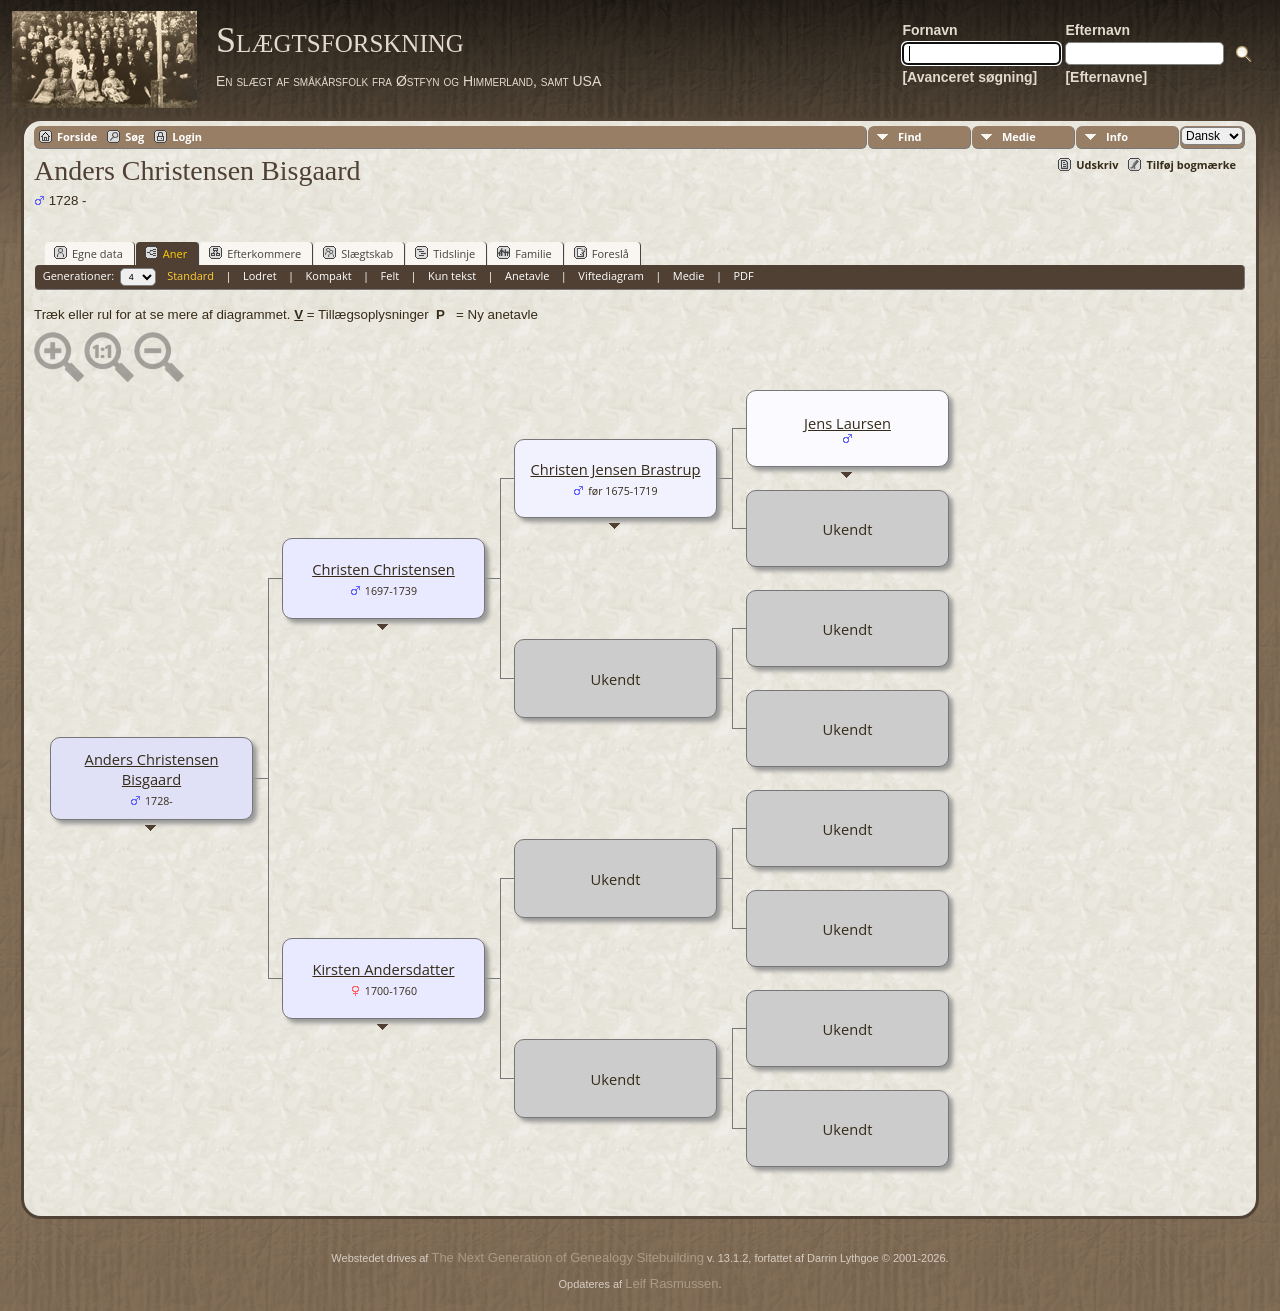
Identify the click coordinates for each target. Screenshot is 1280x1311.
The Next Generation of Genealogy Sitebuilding (567, 1257)
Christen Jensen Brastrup (615, 469)
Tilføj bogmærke (1191, 164)
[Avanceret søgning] (969, 77)
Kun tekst (452, 275)
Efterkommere (255, 253)
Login (187, 136)
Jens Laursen (847, 423)
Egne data (88, 253)
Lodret (260, 275)
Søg (134, 136)
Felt (390, 275)
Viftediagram (611, 275)
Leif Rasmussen (671, 1283)
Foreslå (601, 253)
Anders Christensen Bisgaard (152, 769)
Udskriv (1097, 164)
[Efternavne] (1106, 77)
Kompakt (329, 275)
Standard (190, 275)
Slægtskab (358, 253)
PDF (743, 275)
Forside (77, 136)
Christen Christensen (383, 569)
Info (1117, 136)
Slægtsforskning (340, 40)
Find (910, 136)
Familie (524, 253)
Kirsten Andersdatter (383, 969)
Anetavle (527, 275)
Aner (166, 253)
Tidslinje (445, 253)
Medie (1019, 136)
